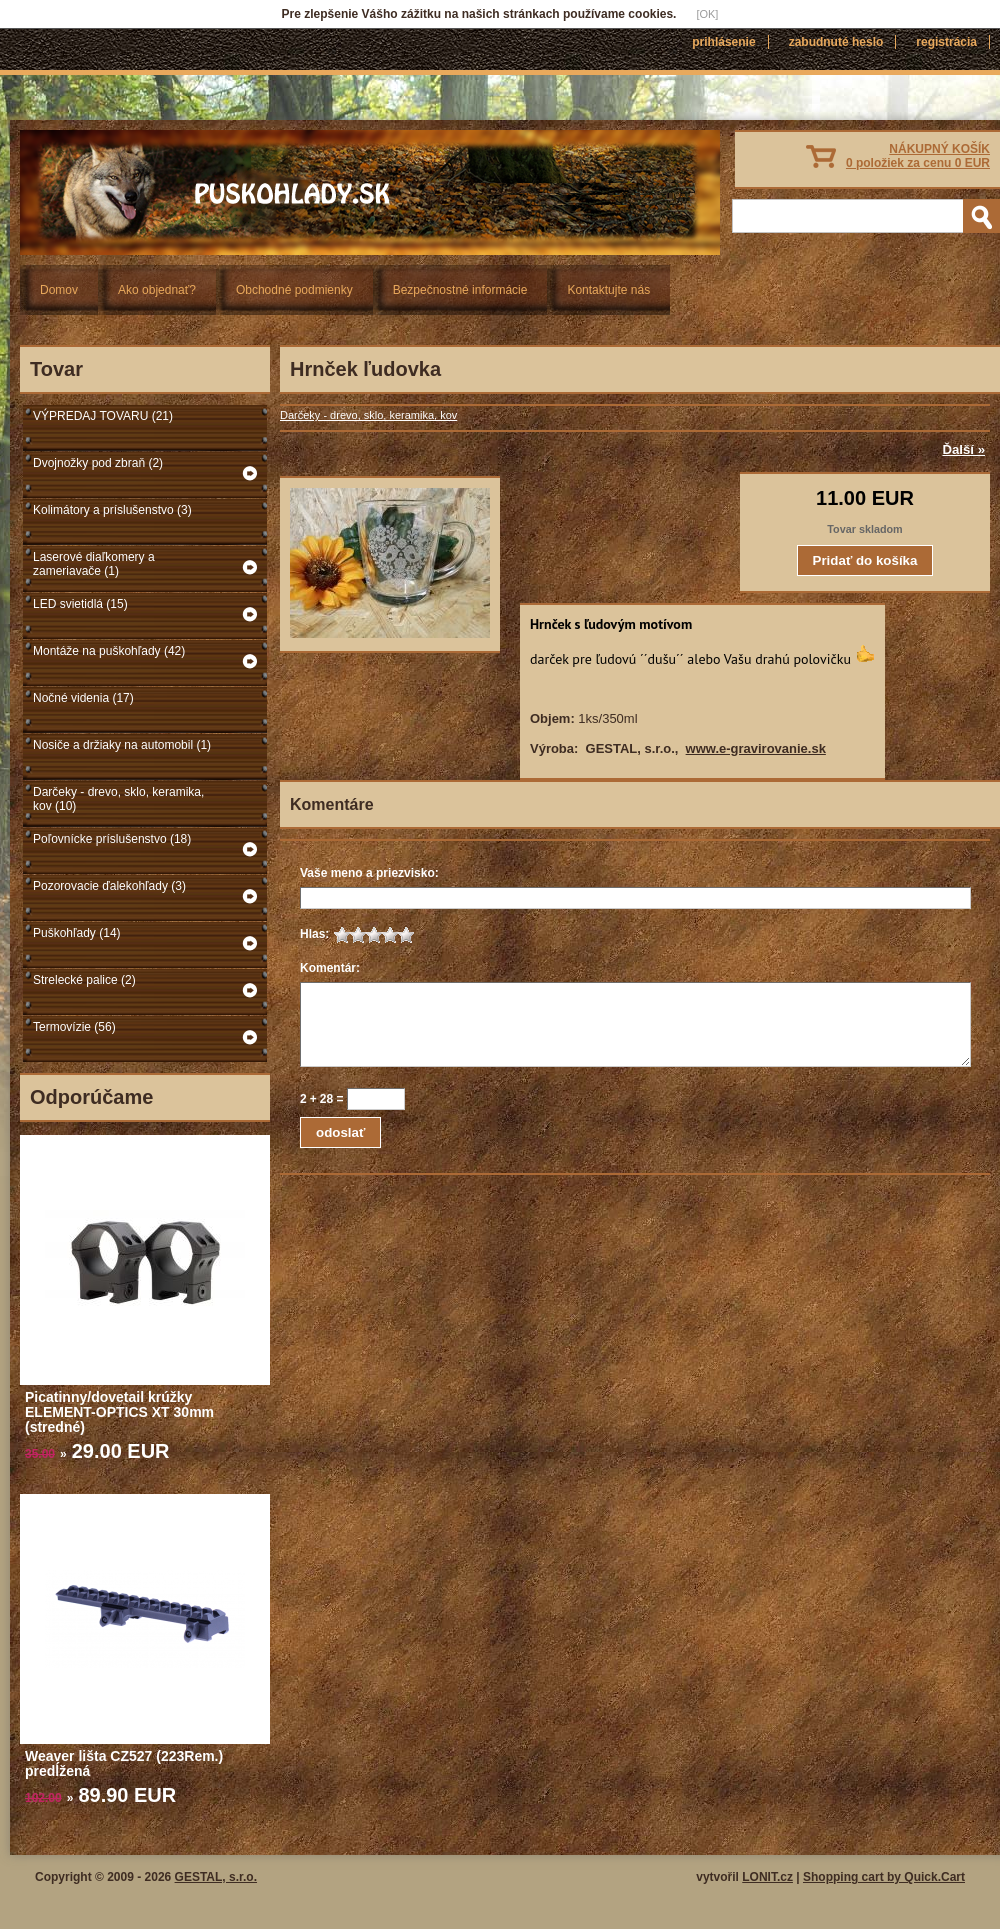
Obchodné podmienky (294, 290)
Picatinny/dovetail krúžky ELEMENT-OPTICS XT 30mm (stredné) (119, 1412)
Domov (59, 290)
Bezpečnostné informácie (460, 290)
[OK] (707, 14)
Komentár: (330, 968)
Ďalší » (963, 449)
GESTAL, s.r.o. (216, 1877)
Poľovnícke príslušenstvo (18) (112, 839)
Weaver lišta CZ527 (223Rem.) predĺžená (124, 1763)
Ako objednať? (157, 290)
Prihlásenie (723, 42)
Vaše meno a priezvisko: (369, 873)
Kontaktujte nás (608, 290)
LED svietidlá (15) (80, 604)
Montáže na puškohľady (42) (109, 651)
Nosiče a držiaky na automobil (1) (122, 745)
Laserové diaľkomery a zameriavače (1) (94, 564)
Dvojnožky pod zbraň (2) (98, 463)
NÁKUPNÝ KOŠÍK (918, 156)
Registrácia (946, 42)
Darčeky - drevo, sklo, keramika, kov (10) (118, 799)
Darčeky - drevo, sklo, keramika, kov (368, 415)
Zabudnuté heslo (836, 42)
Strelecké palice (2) (84, 980)
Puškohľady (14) (77, 933)
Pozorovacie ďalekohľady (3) (109, 886)
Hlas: (314, 934)
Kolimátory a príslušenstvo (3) (112, 510)
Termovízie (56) (74, 1027)
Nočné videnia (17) (83, 698)
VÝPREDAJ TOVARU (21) (103, 416)
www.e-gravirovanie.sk (756, 748)
